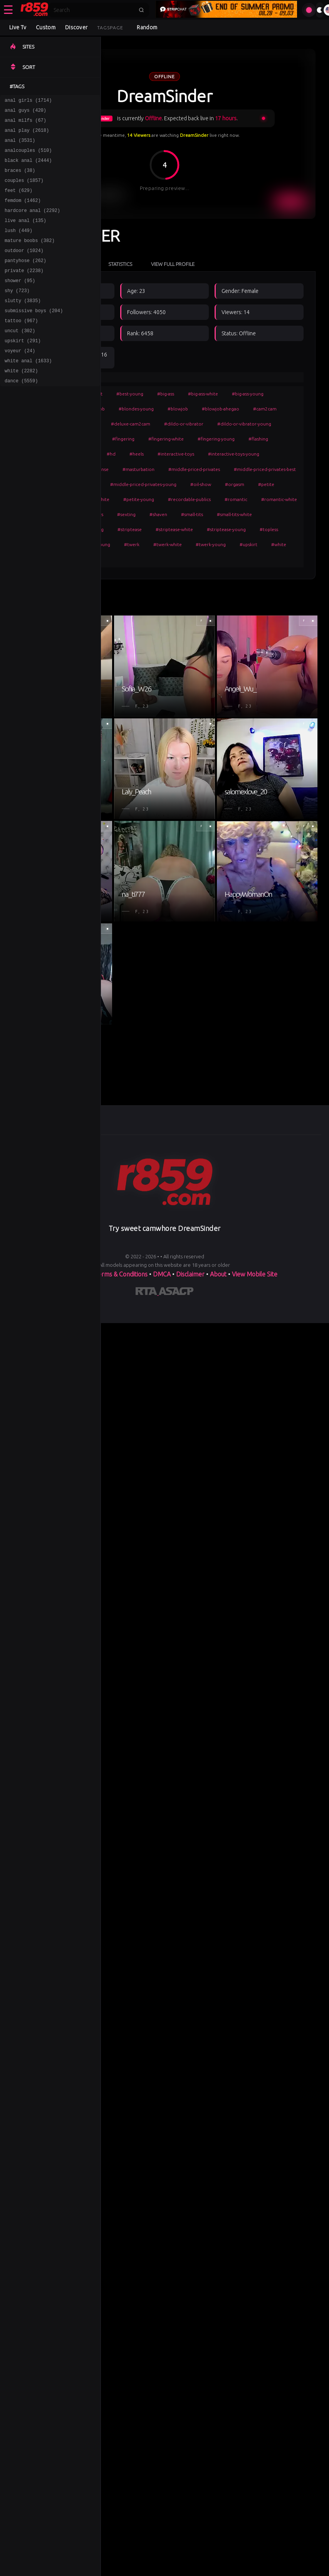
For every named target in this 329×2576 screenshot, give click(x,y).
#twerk (131, 544)
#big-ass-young (248, 393)
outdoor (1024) (24, 269)
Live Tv (17, 27)
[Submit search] (141, 10)
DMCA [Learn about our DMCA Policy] (162, 1274)
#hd (111, 453)
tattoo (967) (21, 347)
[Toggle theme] (320, 10)
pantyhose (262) (25, 280)
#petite (266, 484)
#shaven (158, 514)
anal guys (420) (25, 112)
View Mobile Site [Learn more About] (254, 1274)
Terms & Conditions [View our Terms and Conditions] (121, 1274)
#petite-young (138, 499)
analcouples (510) (28, 157)
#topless (269, 529)
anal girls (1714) (28, 101)
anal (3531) (20, 146)
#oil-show (200, 484)
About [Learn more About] (219, 1274)
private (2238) (24, 291)
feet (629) (18, 201)
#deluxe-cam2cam (130, 423)
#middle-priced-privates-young (143, 484)
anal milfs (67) (25, 123)
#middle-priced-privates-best (265, 469)
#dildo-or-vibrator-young (244, 423)
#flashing (258, 438)
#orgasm (234, 484)
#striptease (130, 529)
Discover (76, 27)
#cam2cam (265, 408)
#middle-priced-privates (194, 469)
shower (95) (20, 302)
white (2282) (21, 403)
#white (278, 544)
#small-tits (192, 514)
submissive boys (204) (34, 336)
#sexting (126, 514)
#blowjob (178, 408)
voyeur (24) (20, 380)
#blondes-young (136, 408)
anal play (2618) (27, 134)
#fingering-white (166, 438)
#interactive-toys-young (233, 453)
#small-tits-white (234, 514)
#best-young (129, 393)
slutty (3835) (23, 324)
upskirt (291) (23, 369)
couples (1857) (24, 190)
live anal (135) (25, 235)
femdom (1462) (23, 213)
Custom (45, 27)
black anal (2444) (28, 168)
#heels (136, 453)
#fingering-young (216, 438)
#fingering (123, 438)
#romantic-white (279, 499)
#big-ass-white (203, 393)
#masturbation (138, 469)
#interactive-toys (176, 453)
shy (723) (17, 313)
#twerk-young (211, 544)
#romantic (236, 499)
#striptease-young (226, 529)
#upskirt (248, 544)
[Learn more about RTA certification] (147, 1292)
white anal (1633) (28, 391)
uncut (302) (20, 358)
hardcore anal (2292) (32, 224)
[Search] (94, 10)
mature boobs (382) (30, 257)
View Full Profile (173, 264)
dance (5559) (21, 414)
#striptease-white (174, 529)
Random (147, 27)
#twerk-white (167, 544)
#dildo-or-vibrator (183, 423)
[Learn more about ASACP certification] (176, 1292)
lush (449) (18, 246)
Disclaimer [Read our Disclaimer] (190, 1274)
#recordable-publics (189, 499)
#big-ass (165, 393)
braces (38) (20, 179)
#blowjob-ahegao (220, 408)
